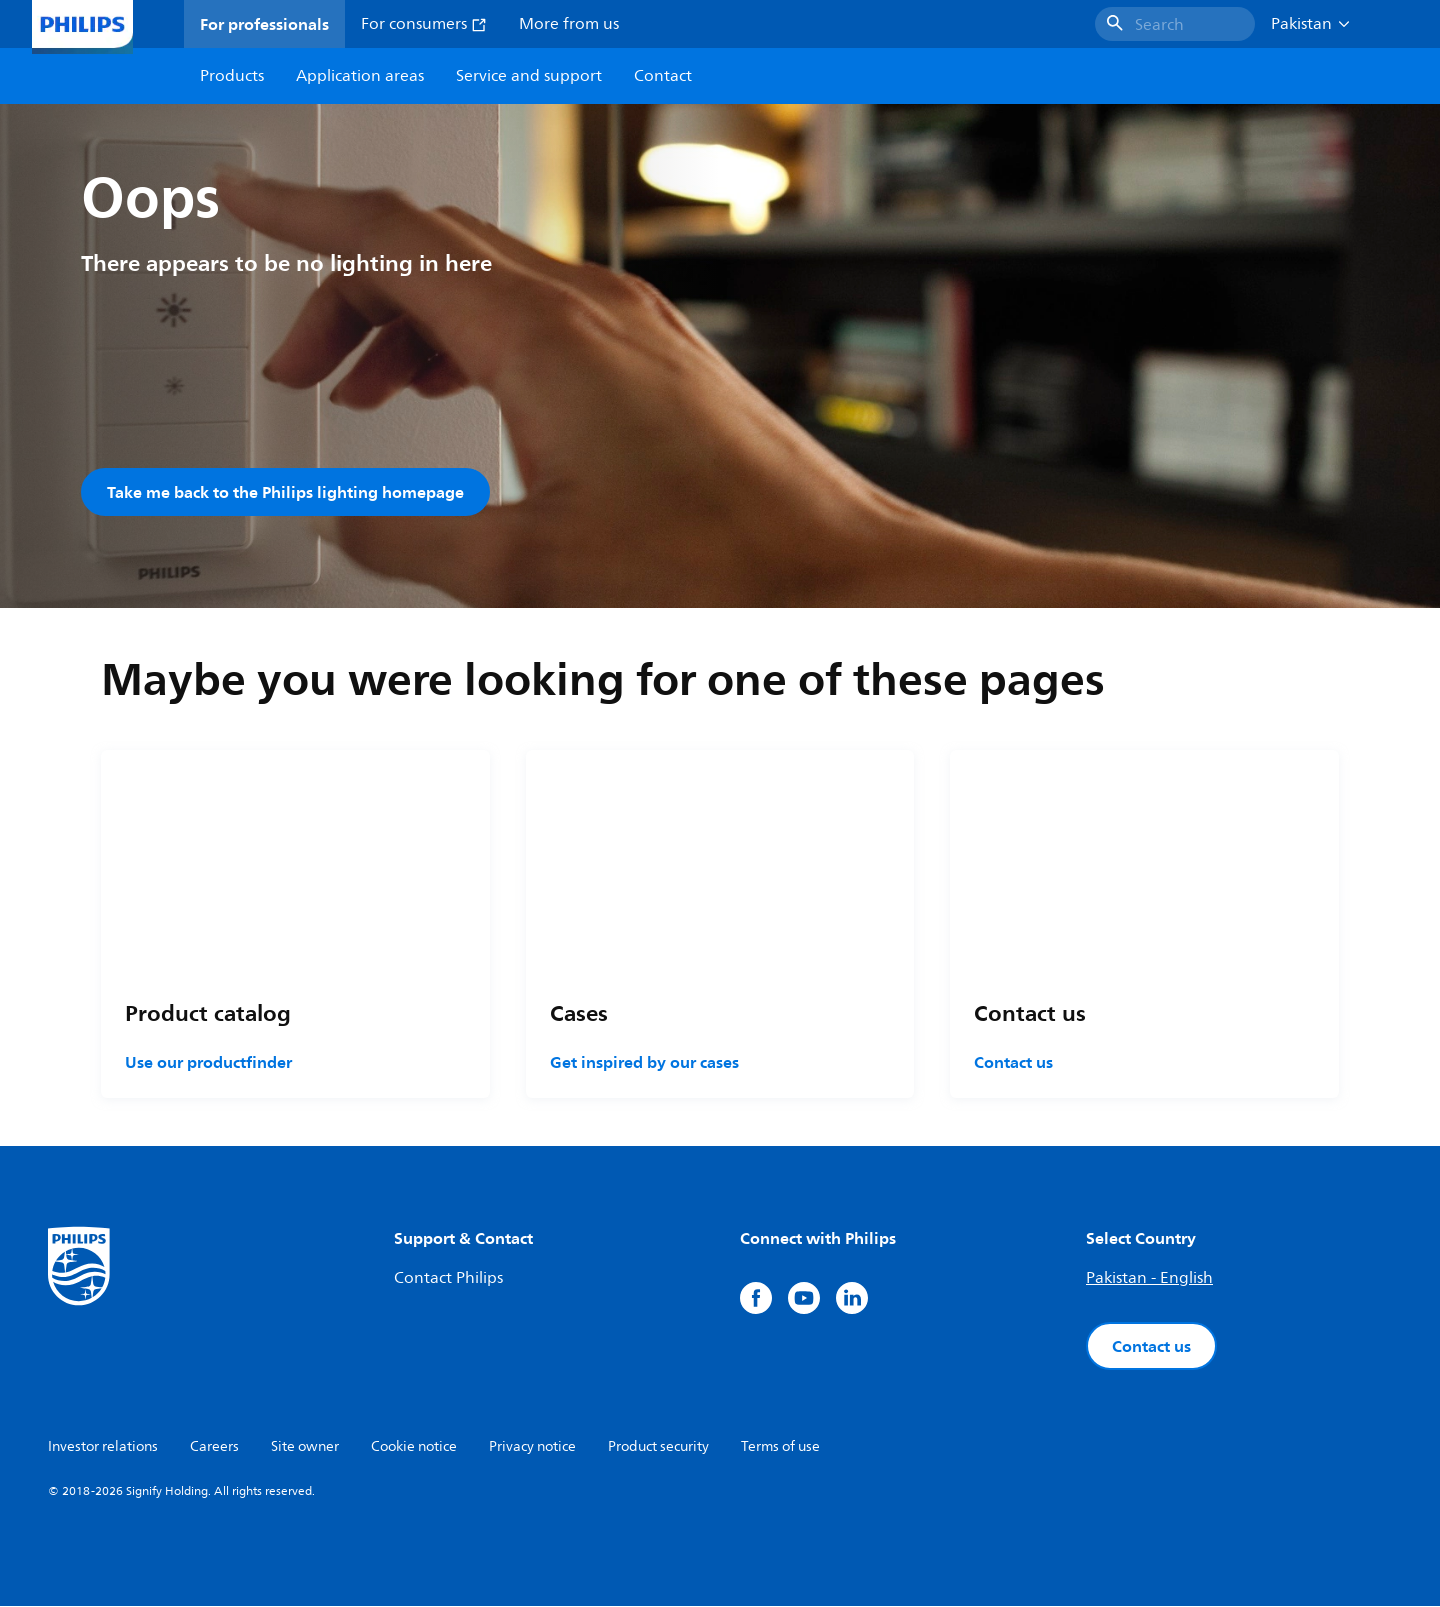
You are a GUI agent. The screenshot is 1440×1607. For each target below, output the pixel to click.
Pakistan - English (1149, 1279)
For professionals (264, 24)
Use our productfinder (208, 1063)
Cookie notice (414, 1447)
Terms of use (780, 1447)
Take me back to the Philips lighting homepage (285, 492)
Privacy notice (532, 1447)
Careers (214, 1447)
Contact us (1013, 1063)
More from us (569, 24)
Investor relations (103, 1447)
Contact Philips (448, 1279)
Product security (658, 1447)
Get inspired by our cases (644, 1063)
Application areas (360, 76)
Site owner (305, 1447)
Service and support (529, 76)
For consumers (424, 24)
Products (232, 76)
